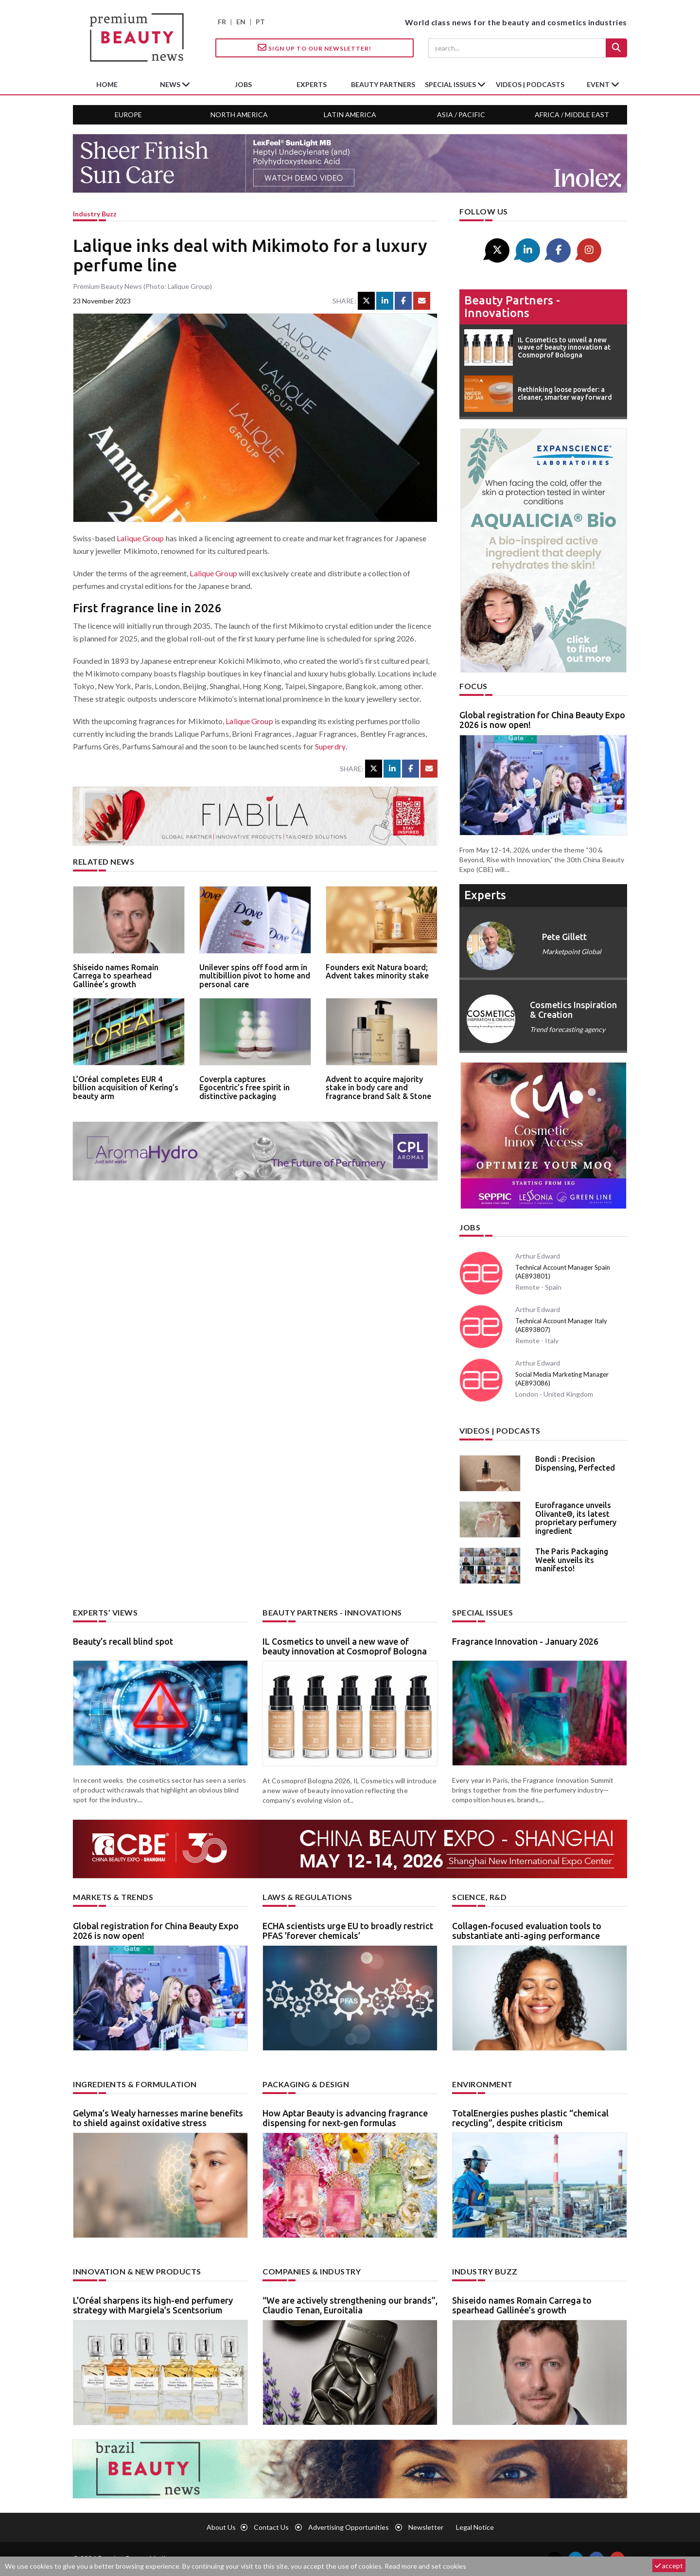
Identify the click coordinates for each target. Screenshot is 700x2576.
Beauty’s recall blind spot (123, 1641)
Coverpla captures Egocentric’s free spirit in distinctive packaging (244, 1088)
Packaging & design (305, 2084)
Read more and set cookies (425, 2566)
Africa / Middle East (572, 114)
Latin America (350, 114)
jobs (243, 84)
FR (222, 22)
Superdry (330, 746)
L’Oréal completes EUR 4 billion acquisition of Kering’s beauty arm (125, 1088)
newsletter (425, 2527)
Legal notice (475, 2527)
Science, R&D (479, 1896)
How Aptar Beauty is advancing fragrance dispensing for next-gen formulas (345, 2118)
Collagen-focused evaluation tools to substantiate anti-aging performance (526, 1930)
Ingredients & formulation (135, 2084)
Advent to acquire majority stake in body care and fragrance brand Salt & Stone (378, 1088)
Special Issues (482, 1612)
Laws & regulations (307, 1896)
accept (669, 2565)
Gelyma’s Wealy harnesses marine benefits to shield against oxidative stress (158, 2118)
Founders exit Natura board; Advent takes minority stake (377, 971)
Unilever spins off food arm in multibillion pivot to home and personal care (254, 976)
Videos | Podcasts (530, 84)
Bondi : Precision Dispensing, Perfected (575, 1463)
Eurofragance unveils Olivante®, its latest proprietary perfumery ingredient (575, 1518)
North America (239, 114)
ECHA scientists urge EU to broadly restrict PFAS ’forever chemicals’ (347, 1930)
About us (221, 2527)
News (171, 84)
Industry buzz (95, 214)
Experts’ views (105, 1612)
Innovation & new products (137, 2271)
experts (312, 84)
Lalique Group (140, 538)
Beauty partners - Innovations (512, 307)
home (107, 84)
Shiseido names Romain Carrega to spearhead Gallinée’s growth (115, 976)
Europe (128, 114)
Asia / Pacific (461, 114)
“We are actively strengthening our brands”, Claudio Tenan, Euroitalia (350, 2305)
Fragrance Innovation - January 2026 (525, 1641)
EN (240, 22)
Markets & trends (113, 1896)
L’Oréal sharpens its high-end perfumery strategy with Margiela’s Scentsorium (153, 2305)
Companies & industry (311, 2271)
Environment (482, 2084)
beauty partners (383, 84)
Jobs (469, 1227)
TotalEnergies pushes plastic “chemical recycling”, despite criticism (530, 2118)
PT (260, 22)
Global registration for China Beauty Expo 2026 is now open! (542, 719)
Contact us (271, 2527)
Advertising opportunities (348, 2527)
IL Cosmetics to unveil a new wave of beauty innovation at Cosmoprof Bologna (344, 1646)
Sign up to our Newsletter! (314, 47)
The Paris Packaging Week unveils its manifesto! (571, 1560)
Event (599, 84)
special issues (451, 84)
